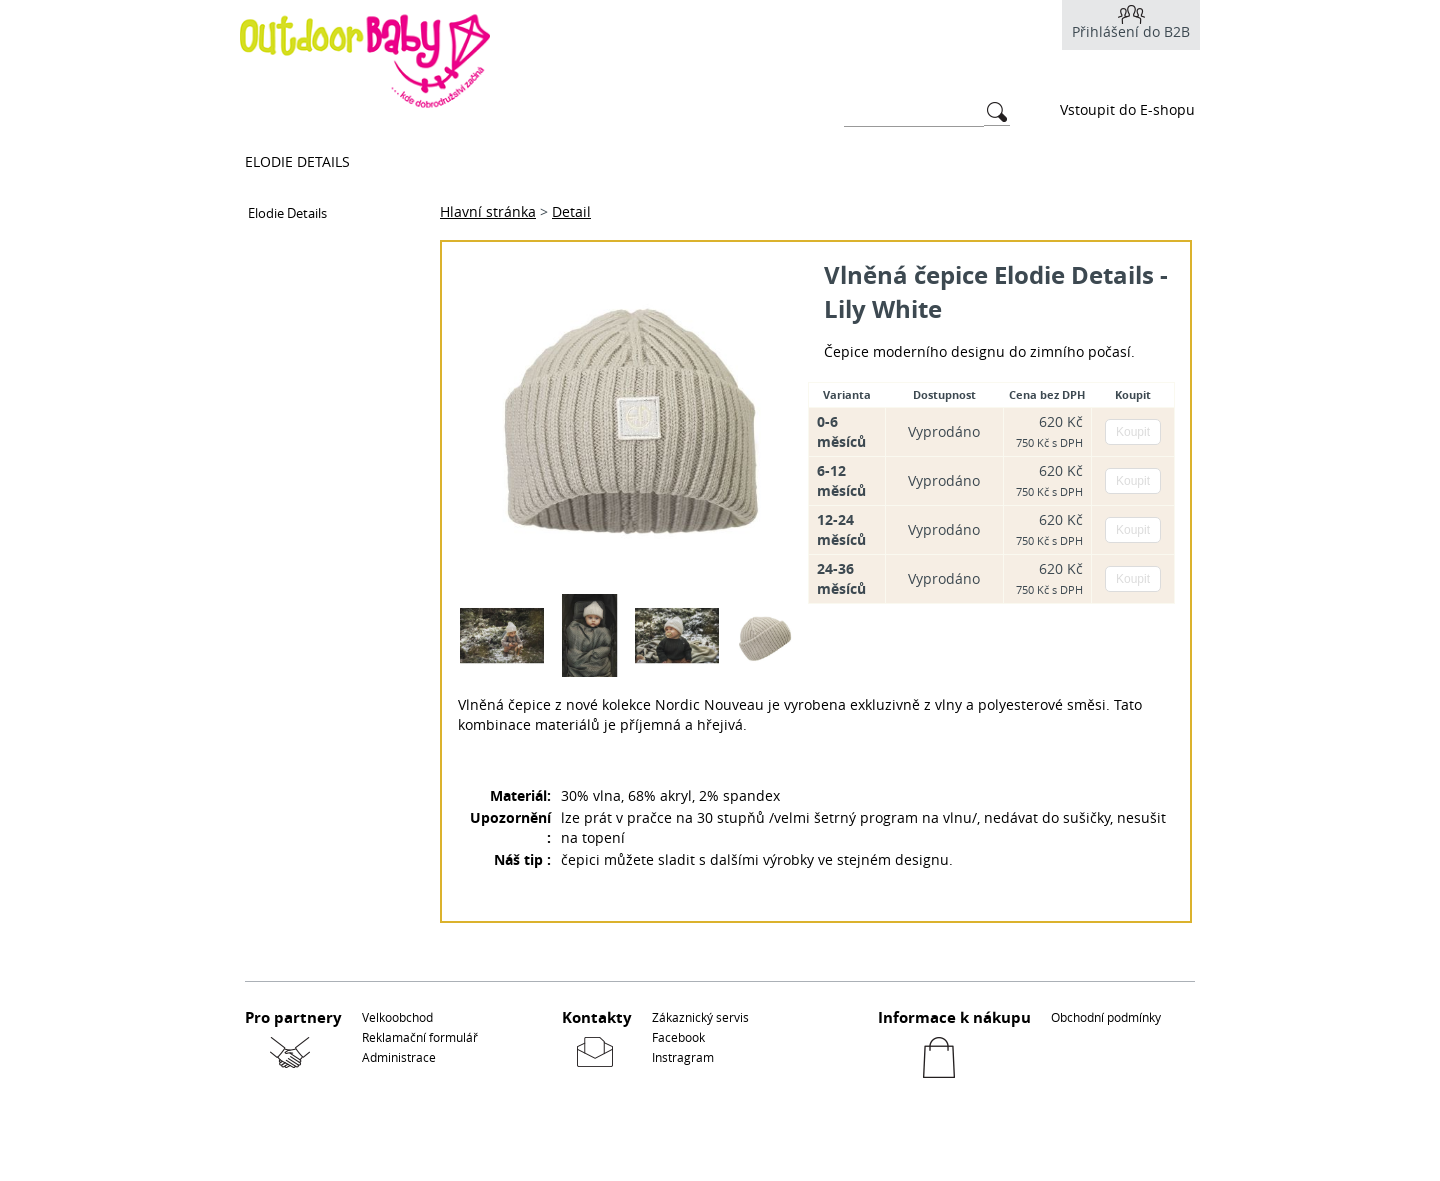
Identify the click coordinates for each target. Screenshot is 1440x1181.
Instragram (683, 1057)
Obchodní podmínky (1106, 1017)
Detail (571, 211)
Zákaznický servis (700, 1017)
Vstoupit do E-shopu (1127, 109)
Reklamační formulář (420, 1037)
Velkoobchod (397, 1017)
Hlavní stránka (488, 211)
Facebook (678, 1037)
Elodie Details (297, 161)
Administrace (399, 1057)
